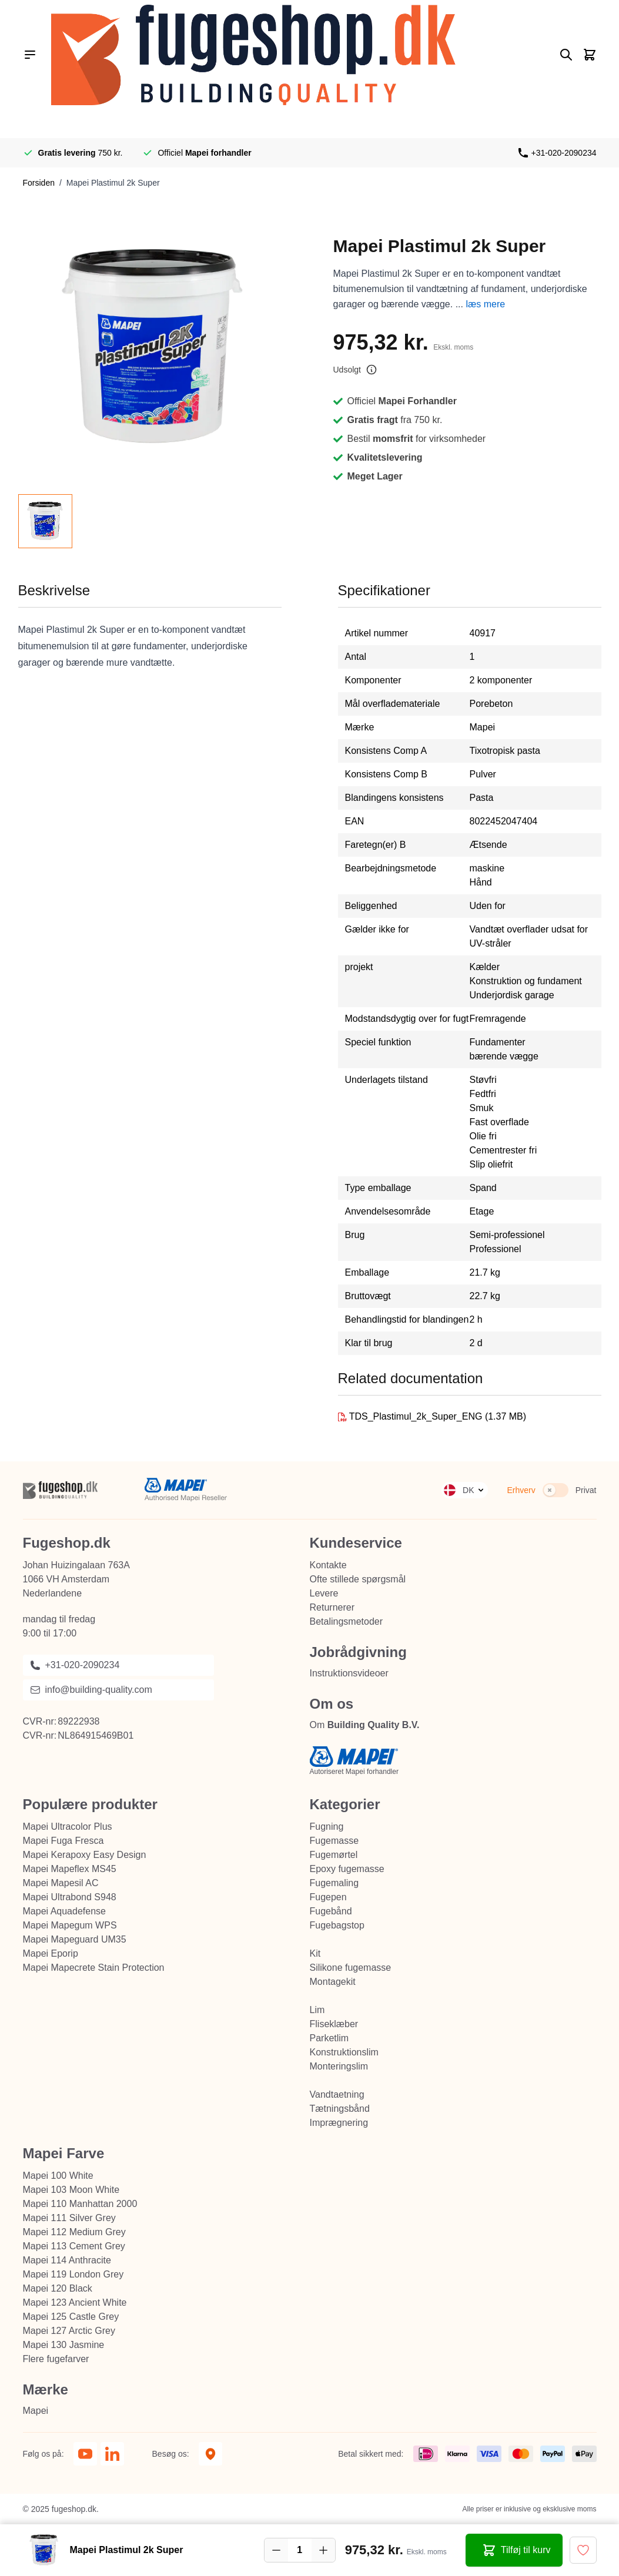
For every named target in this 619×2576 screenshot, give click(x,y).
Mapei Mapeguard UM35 (74, 1939)
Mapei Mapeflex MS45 (69, 1869)
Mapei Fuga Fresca (63, 1841)
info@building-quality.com (91, 1690)
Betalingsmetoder (346, 1621)
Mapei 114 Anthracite (67, 2260)
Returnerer (332, 1607)
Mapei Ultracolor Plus (67, 1827)
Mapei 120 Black (57, 2288)
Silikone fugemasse (351, 1968)
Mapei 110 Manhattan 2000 (80, 2204)
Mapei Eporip (50, 1953)
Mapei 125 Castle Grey (71, 2317)
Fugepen (328, 1897)
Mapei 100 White (58, 2176)
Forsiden (39, 182)
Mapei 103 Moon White (71, 2190)
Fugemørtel (334, 1855)
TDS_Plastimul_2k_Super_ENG (417, 1416)
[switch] (555, 1490)
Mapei (36, 2411)
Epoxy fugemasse (347, 1869)
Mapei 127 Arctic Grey (69, 2331)
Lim (317, 2010)
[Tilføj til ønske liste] (583, 2550)
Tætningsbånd (340, 2109)
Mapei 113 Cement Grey (74, 2246)
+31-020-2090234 (564, 152)
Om (365, 1725)
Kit (315, 1953)
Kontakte (328, 1565)
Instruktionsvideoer (349, 1673)
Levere (324, 1593)
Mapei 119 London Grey (73, 2274)
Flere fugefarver (56, 2359)
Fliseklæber (334, 2024)
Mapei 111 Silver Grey (69, 2218)
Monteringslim (339, 2066)
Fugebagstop (337, 1925)
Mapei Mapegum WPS (70, 1925)
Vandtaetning (337, 2094)
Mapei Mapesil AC (61, 1883)
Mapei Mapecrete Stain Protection (94, 1968)
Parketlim (329, 2038)
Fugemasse (334, 1841)
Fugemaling (334, 1883)
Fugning (327, 1827)
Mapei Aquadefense (64, 1911)
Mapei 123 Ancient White (75, 2302)
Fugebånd (331, 1911)
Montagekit (333, 1982)
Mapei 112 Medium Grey (74, 2232)
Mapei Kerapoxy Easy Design (84, 1855)
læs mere (485, 304)
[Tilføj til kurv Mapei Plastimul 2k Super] (514, 2550)
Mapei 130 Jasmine (64, 2345)
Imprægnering (339, 2123)
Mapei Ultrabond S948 (69, 1897)
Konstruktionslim (344, 2052)
